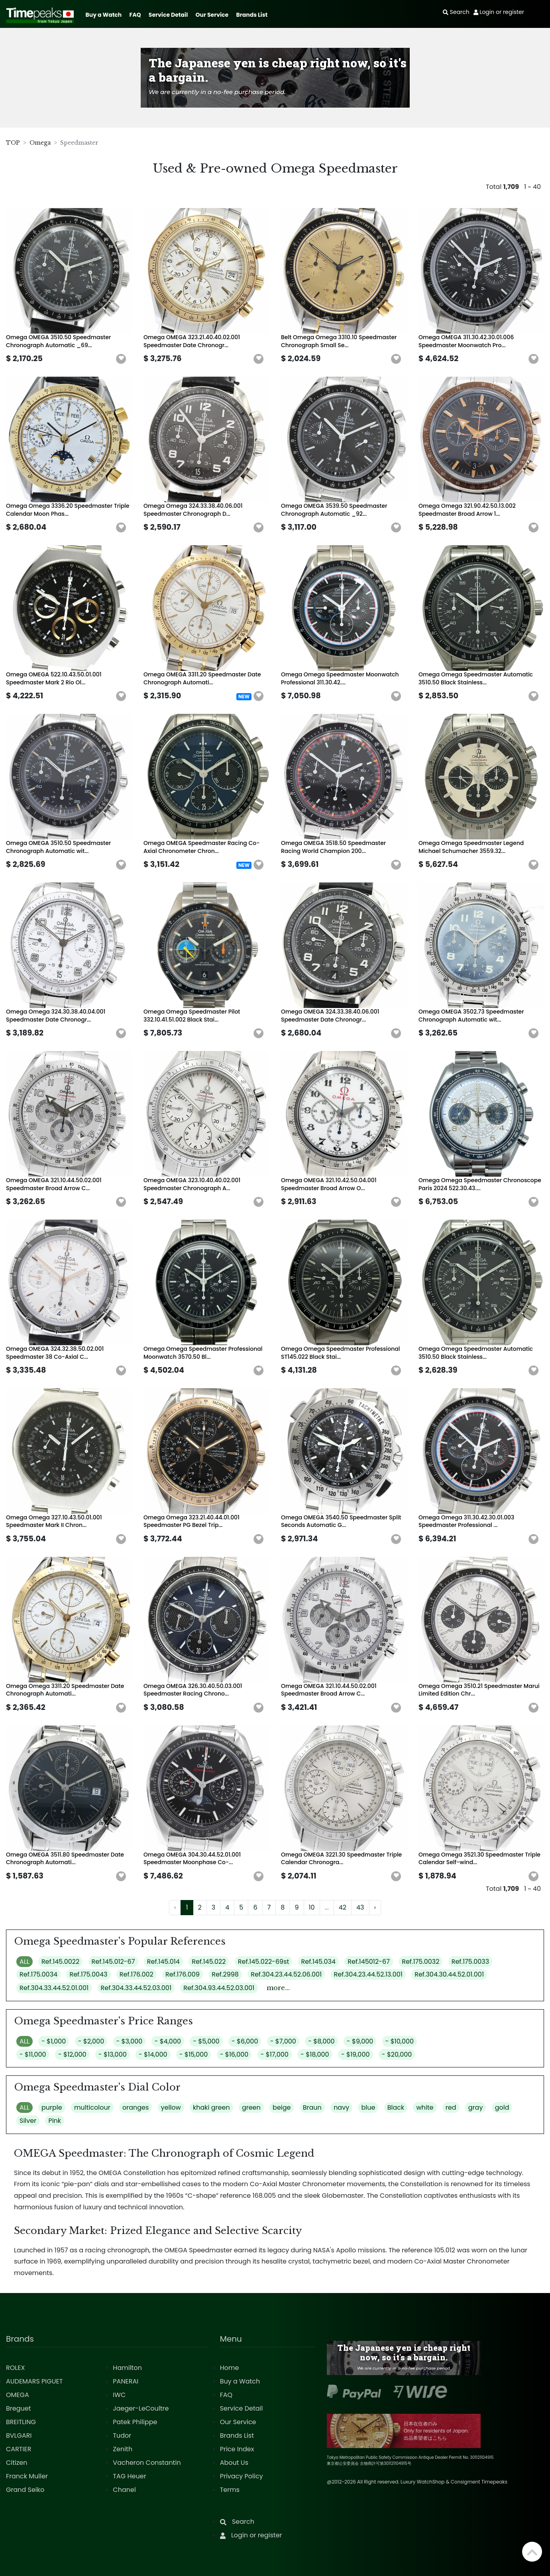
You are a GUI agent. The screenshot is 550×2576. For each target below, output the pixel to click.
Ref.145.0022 (60, 1961)
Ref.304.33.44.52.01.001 (54, 1987)
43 (360, 1907)
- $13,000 (112, 2054)
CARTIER (18, 2449)
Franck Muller (27, 2476)
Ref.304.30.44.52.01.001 (449, 1974)
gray (475, 2107)
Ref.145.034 (318, 1961)
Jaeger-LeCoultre (141, 2408)
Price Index (237, 2449)
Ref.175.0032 (420, 1961)
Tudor (122, 2435)
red (451, 2107)
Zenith (122, 2449)
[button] (121, 359)
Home (229, 2367)
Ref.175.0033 (470, 1961)
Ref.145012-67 (369, 1961)
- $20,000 (397, 2054)
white (424, 2107)
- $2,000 (91, 2041)
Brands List (251, 15)
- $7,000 (283, 2041)
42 (342, 1907)
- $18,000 (315, 2054)
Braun (312, 2107)
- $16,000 (234, 2054)
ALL (24, 1961)
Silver (28, 2120)
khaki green (211, 2107)
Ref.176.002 (136, 1974)
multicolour (92, 2107)
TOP (13, 142)
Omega (40, 142)
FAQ (135, 15)
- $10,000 (399, 2041)
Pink (54, 2120)
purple (51, 2107)
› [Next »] (375, 1907)
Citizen (17, 2462)
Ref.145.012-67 (113, 1961)
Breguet (18, 2408)
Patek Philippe (135, 2422)
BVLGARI (18, 2435)
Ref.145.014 (163, 1961)
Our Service (212, 15)
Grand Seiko (25, 2489)
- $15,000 (193, 2054)
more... (278, 1988)
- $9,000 (360, 2041)
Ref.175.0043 (88, 1974)
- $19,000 (355, 2054)
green (251, 2107)
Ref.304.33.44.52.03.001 (136, 1987)
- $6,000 (245, 2041)
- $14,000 (153, 2054)
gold (502, 2107)
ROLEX (15, 2367)
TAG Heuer (129, 2476)
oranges (135, 2107)
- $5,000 (206, 2041)
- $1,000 (53, 2041)
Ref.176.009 (182, 1974)
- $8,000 (321, 2041)
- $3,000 (129, 2041)
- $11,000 (33, 2054)
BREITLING (21, 2422)
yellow (171, 2107)
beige (282, 2107)
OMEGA (17, 2394)
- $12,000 (72, 2054)
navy (341, 2107)
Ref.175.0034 (38, 1974)
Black (396, 2107)
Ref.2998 (225, 1974)
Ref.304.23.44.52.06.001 (286, 1974)
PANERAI (125, 2381)
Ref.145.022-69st (263, 1961)
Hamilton (127, 2367)
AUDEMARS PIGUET (34, 2381)
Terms (230, 2489)
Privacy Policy (241, 2476)
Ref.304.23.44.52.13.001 (368, 1974)
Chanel (124, 2489)
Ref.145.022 (209, 1961)
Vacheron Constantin (147, 2462)
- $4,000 (168, 2041)
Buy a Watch (103, 15)
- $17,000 (275, 2054)
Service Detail (168, 15)
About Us (234, 2462)
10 (312, 1907)
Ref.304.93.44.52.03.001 (218, 1987)
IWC (119, 2394)
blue (368, 2107)
